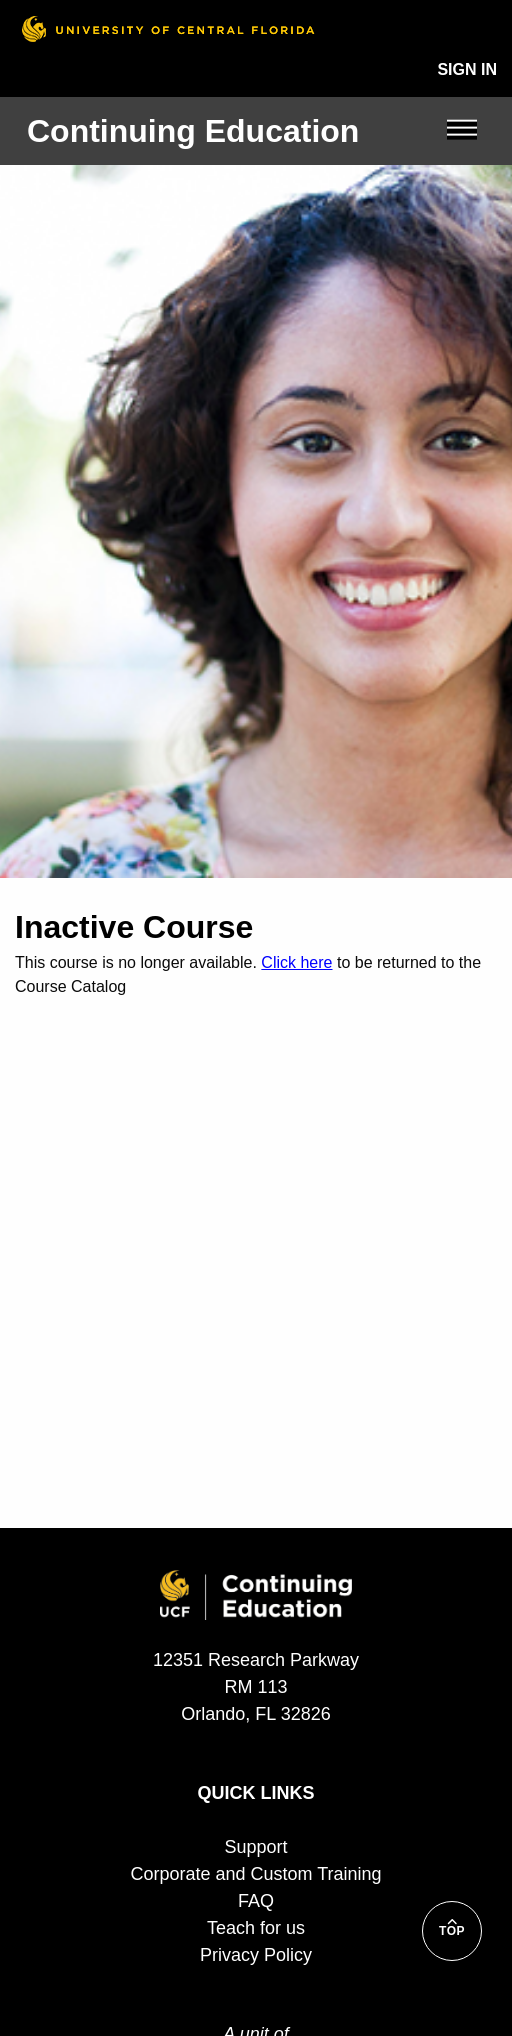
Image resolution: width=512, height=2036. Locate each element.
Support (255, 1847)
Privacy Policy (256, 1955)
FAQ (256, 1901)
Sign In (467, 69)
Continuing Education (193, 131)
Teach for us (256, 1928)
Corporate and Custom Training (255, 1874)
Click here (296, 962)
